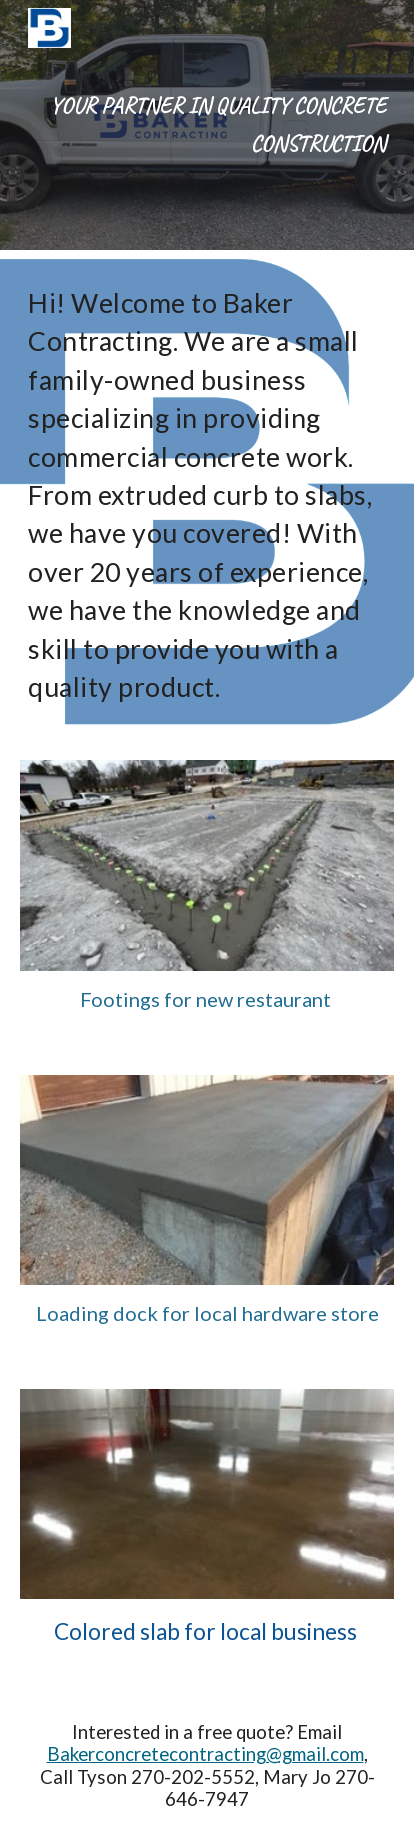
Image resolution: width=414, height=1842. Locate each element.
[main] (207, 125)
